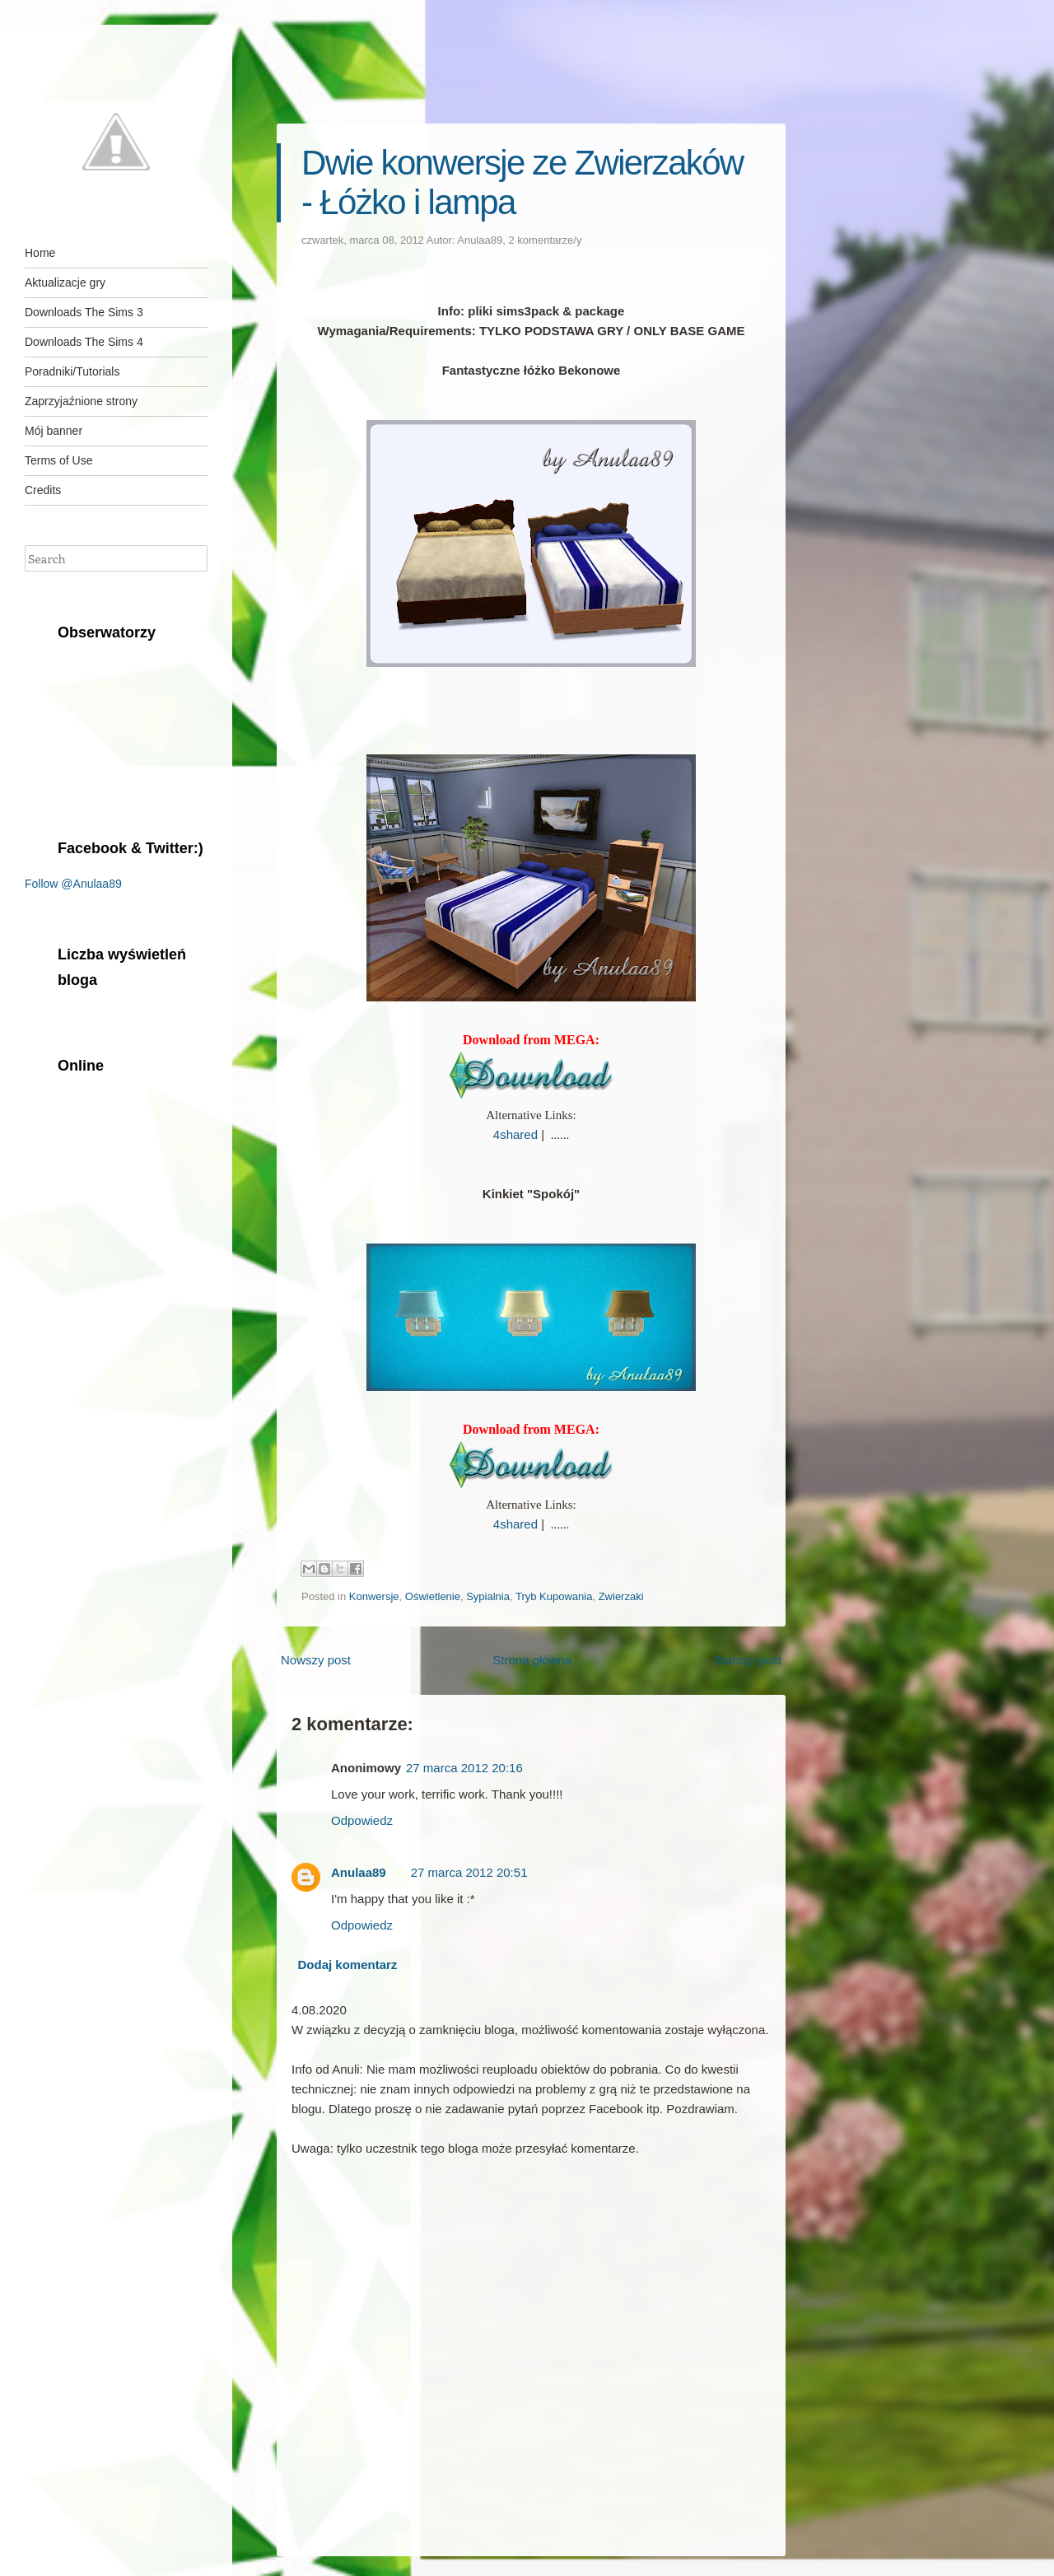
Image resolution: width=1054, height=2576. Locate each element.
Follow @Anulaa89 (73, 883)
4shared (515, 1134)
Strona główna (531, 1660)
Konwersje (374, 1596)
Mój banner (53, 430)
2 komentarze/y (545, 240)
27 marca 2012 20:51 (469, 1872)
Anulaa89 (479, 240)
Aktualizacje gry (65, 282)
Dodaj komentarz (348, 1965)
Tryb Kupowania (553, 1596)
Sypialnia (488, 1596)
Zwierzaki (621, 1596)
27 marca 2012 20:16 (464, 1768)
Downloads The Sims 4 (84, 341)
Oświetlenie (432, 1596)
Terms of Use (58, 460)
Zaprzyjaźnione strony (81, 401)
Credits (43, 490)
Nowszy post (316, 1660)
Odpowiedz (362, 1820)
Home (40, 252)
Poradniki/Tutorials (72, 371)
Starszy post (747, 1660)
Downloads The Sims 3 (84, 312)
